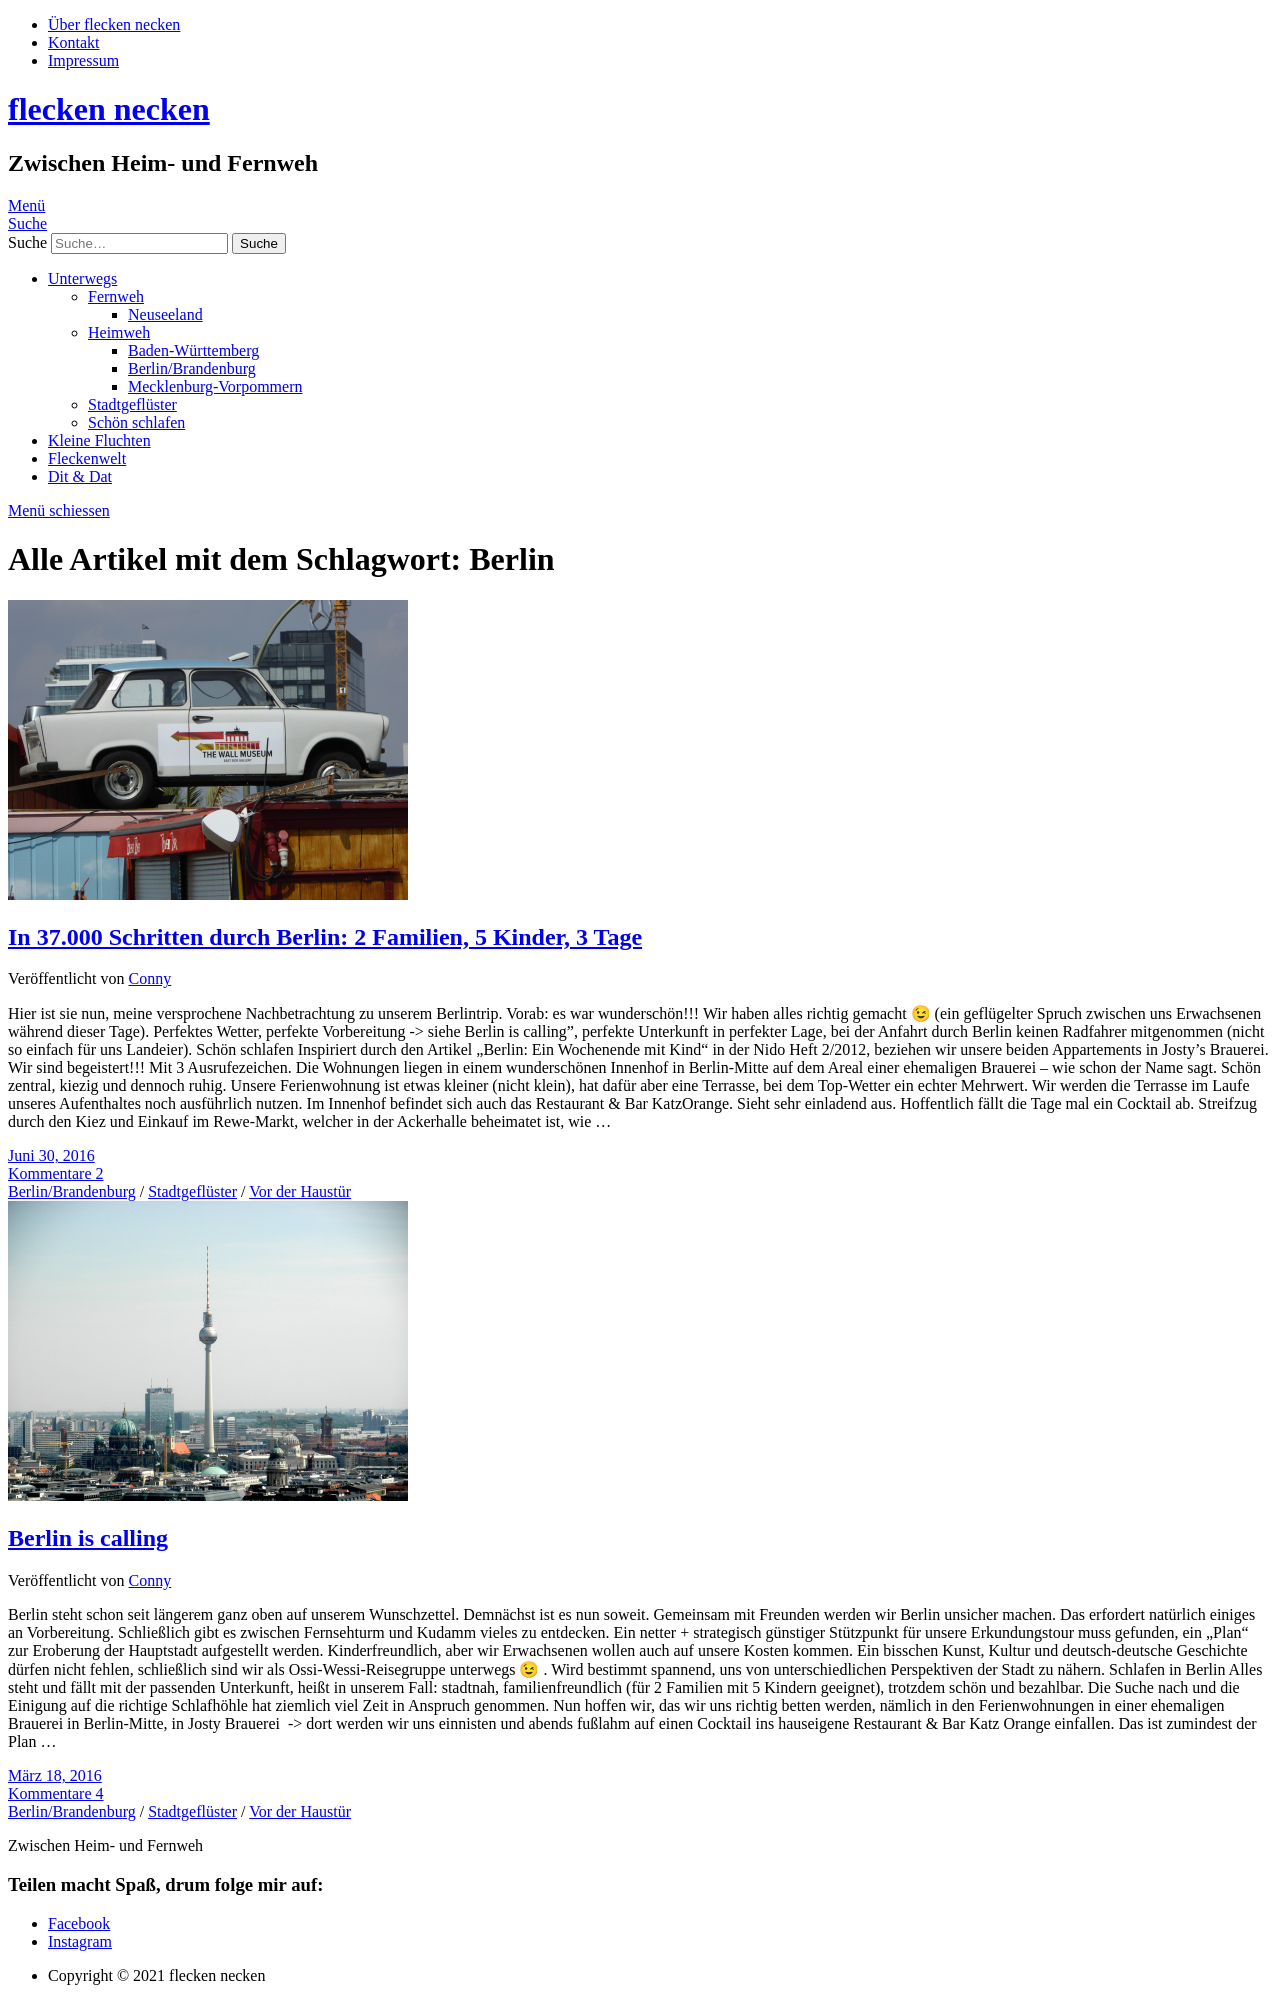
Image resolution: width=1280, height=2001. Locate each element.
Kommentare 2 (56, 1173)
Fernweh (116, 296)
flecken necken (109, 109)
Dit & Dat (80, 476)
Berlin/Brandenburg (192, 368)
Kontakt (74, 42)
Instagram (80, 1941)
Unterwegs (82, 278)
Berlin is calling (88, 1538)
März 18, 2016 (55, 1775)
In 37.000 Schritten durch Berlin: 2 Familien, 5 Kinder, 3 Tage (325, 937)
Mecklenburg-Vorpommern (215, 386)
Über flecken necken (114, 24)
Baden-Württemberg (193, 350)
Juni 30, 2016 (51, 1155)
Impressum (83, 60)
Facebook (79, 1923)
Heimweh (119, 332)
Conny (150, 978)
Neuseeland (165, 314)
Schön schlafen (136, 422)
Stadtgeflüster (132, 404)
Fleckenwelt (87, 458)
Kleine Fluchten (99, 440)
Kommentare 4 (56, 1793)
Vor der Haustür (300, 1191)
